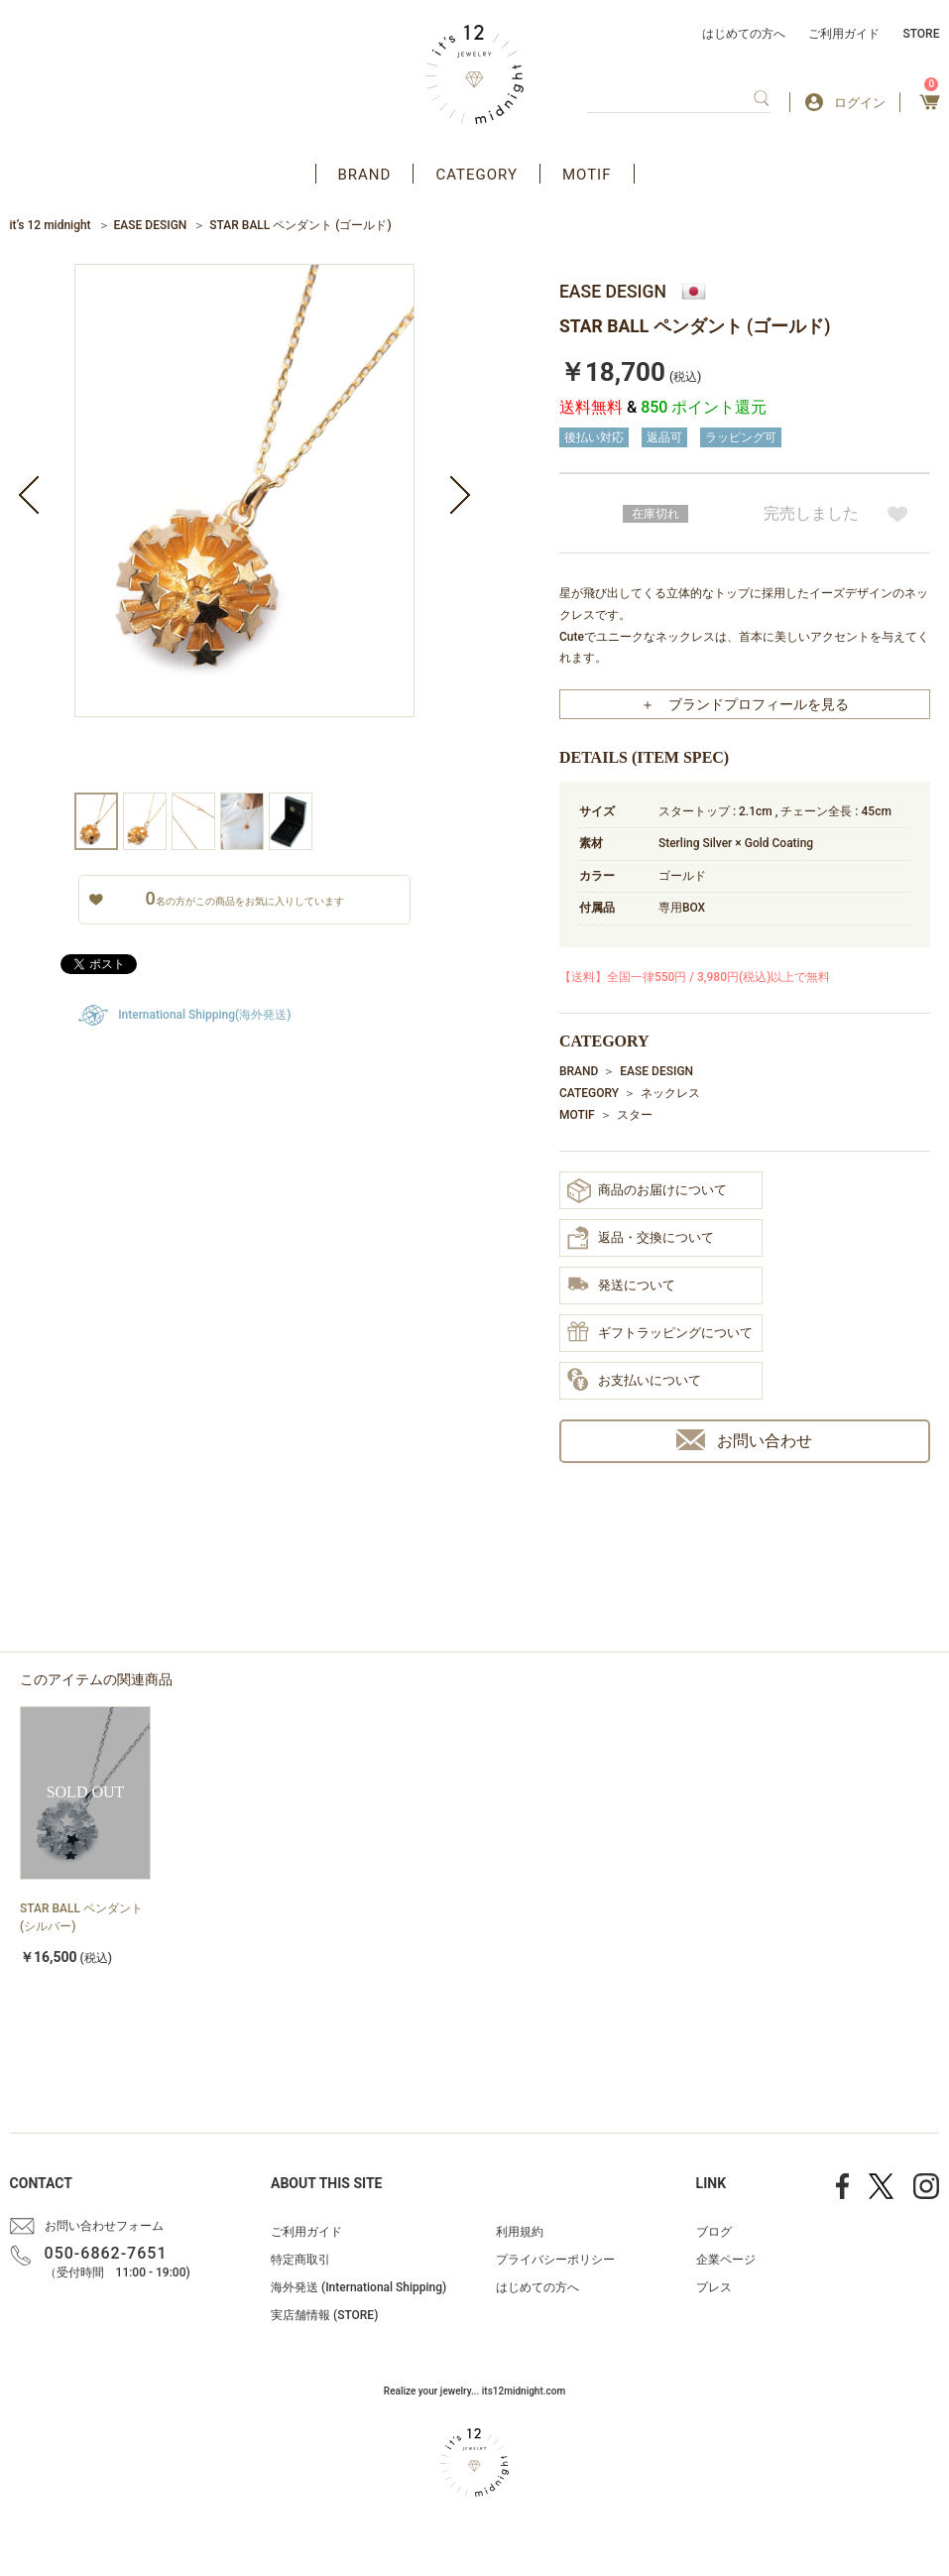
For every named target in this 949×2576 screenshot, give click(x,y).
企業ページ (726, 2260)
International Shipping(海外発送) (204, 1015)
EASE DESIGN (150, 225)
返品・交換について (640, 1238)
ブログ (714, 2232)
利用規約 (519, 2232)
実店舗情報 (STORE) (324, 2315)
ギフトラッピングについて (660, 1333)
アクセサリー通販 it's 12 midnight (474, 74)
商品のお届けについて (647, 1190)
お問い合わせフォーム (104, 2226)
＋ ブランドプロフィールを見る (745, 704)
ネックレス (670, 1093)
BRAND (365, 175)
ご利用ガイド (844, 34)
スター (634, 1115)
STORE (920, 34)
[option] (244, 528)
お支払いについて (634, 1381)
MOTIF (587, 175)
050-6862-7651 (106, 2253)
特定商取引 (300, 2260)
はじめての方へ (743, 34)
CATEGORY (476, 175)
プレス (714, 2287)
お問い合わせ (744, 1439)
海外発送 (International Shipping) (358, 2287)
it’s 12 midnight (50, 225)
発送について (621, 1286)
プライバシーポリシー (555, 2260)
